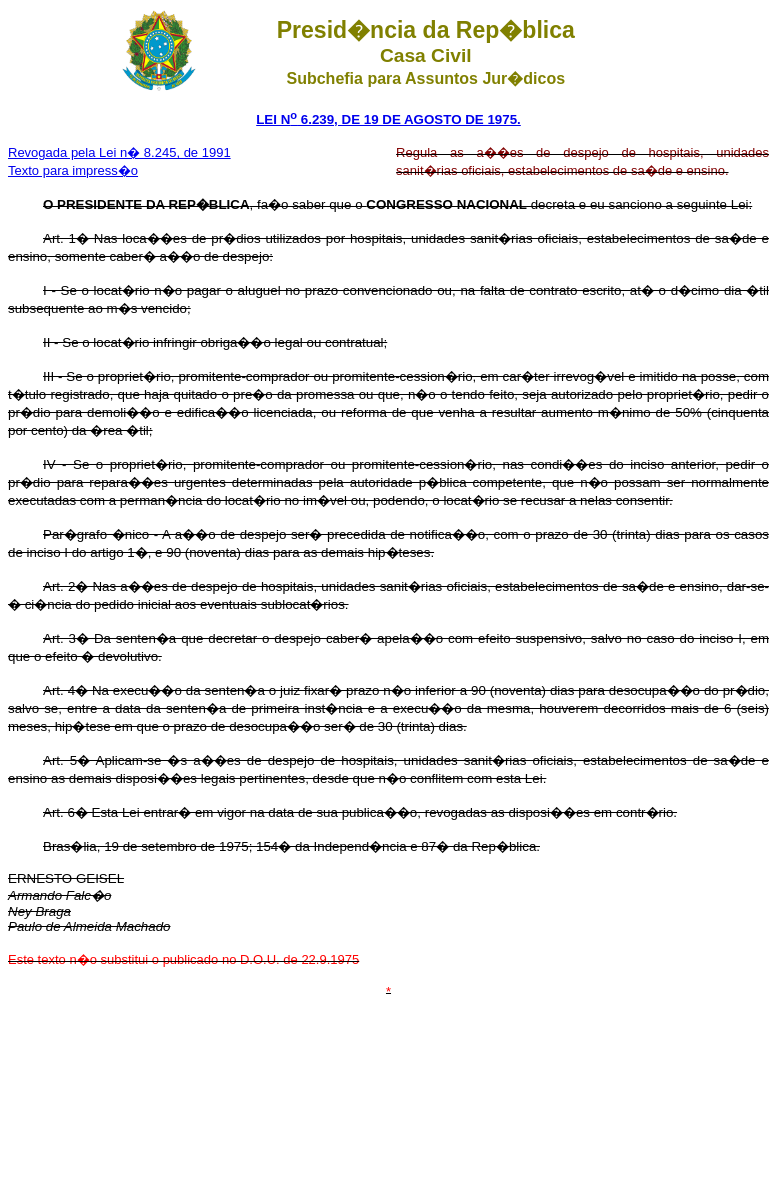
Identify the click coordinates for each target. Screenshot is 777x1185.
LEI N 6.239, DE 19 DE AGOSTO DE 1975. (388, 119)
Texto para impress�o (73, 170)
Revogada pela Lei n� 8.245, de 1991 (119, 152)
